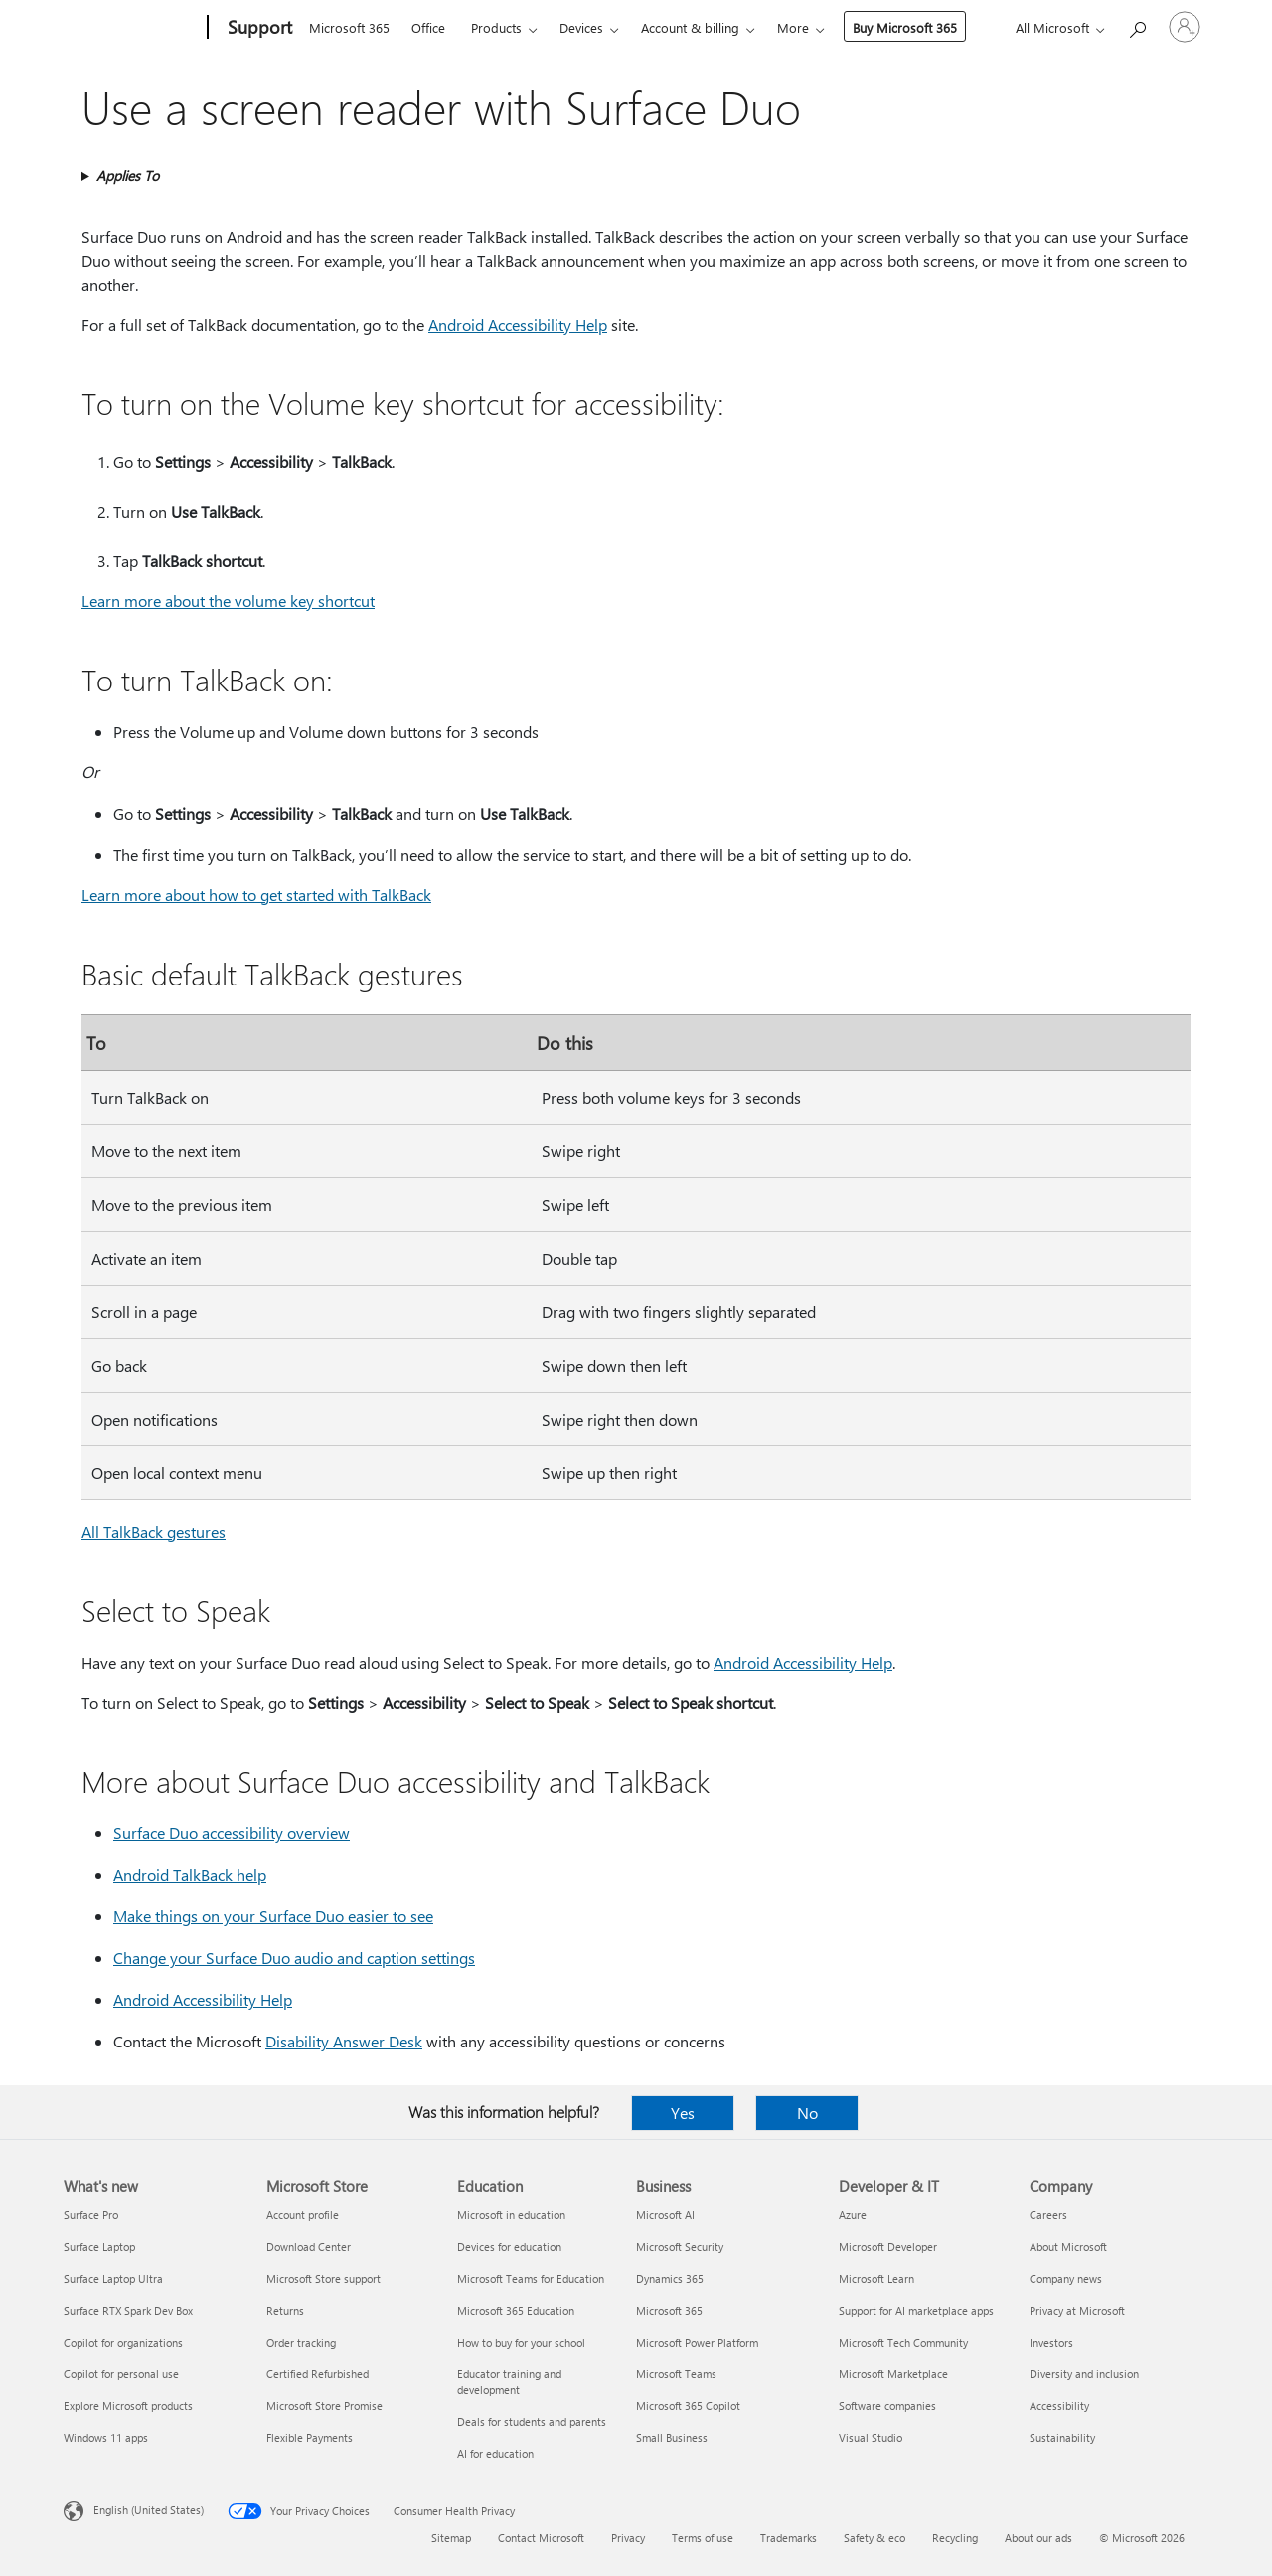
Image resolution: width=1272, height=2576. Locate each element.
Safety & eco (874, 2537)
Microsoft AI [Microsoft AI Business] (665, 2214)
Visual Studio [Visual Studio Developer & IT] (870, 2437)
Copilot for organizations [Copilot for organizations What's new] (123, 2342)
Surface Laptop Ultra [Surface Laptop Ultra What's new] (113, 2278)
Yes (683, 2112)
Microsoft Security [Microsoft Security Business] (679, 2246)
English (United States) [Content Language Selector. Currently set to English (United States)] (148, 2509)
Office (428, 27)
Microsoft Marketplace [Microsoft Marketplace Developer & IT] (893, 2373)
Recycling (955, 2537)
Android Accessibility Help (517, 324)
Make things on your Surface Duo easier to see (273, 1915)
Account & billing (690, 27)
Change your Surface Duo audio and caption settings (294, 1957)
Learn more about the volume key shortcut (228, 600)
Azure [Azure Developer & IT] (853, 2214)
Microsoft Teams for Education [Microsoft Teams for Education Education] (530, 2278)
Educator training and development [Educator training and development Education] (509, 2381)
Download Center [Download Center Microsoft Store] (308, 2246)
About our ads (1038, 2537)
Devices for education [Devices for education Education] (509, 2246)
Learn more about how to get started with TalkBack (256, 894)
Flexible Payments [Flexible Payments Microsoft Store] (309, 2437)
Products (496, 27)
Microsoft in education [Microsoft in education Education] (511, 2214)
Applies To (127, 175)
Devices (581, 27)
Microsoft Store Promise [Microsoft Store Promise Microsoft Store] (324, 2405)
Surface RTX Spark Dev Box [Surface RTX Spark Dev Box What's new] (128, 2310)
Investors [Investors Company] (1051, 2342)
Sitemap (451, 2537)
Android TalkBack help (189, 1874)
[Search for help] (1137, 25)
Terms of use (702, 2537)
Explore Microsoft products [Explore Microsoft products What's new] (128, 2405)
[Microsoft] (132, 28)
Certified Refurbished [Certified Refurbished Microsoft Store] (317, 2373)
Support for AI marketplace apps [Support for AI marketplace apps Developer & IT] (916, 2310)
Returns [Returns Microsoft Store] (285, 2310)
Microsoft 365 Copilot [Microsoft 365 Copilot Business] (688, 2405)
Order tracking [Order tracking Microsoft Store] (301, 2342)
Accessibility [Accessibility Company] (1059, 2405)
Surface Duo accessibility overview (231, 1832)
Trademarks (788, 2537)
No (807, 2112)
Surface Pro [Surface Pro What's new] (91, 2214)
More (793, 27)
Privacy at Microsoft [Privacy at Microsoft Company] (1077, 2310)
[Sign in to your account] (1184, 27)
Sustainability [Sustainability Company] (1062, 2437)
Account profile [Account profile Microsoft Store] (302, 2214)
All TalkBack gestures (153, 1531)
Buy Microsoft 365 (905, 27)
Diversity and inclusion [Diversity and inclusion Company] (1084, 2373)
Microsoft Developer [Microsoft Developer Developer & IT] (888, 2246)
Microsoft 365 (349, 27)
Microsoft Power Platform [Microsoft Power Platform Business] (697, 2342)
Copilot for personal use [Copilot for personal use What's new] (121, 2373)
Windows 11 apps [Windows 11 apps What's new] (106, 2437)
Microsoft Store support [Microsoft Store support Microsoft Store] (323, 2278)
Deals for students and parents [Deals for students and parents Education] (531, 2421)
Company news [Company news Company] (1066, 2278)
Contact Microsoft (541, 2537)
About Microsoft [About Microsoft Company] (1068, 2246)
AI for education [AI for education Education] (495, 2453)
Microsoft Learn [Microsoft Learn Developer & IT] (876, 2278)
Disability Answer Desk (343, 2041)
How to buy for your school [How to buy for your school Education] (521, 2342)
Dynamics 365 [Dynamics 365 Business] (670, 2278)
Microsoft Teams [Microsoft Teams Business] (676, 2373)
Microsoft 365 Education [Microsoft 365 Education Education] (515, 2310)
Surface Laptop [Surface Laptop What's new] (99, 2246)
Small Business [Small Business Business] (672, 2437)
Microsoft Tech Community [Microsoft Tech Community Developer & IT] (903, 2342)
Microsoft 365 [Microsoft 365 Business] (669, 2310)
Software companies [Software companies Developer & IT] (887, 2405)
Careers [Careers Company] (1048, 2214)
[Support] (258, 28)
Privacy (628, 2537)
